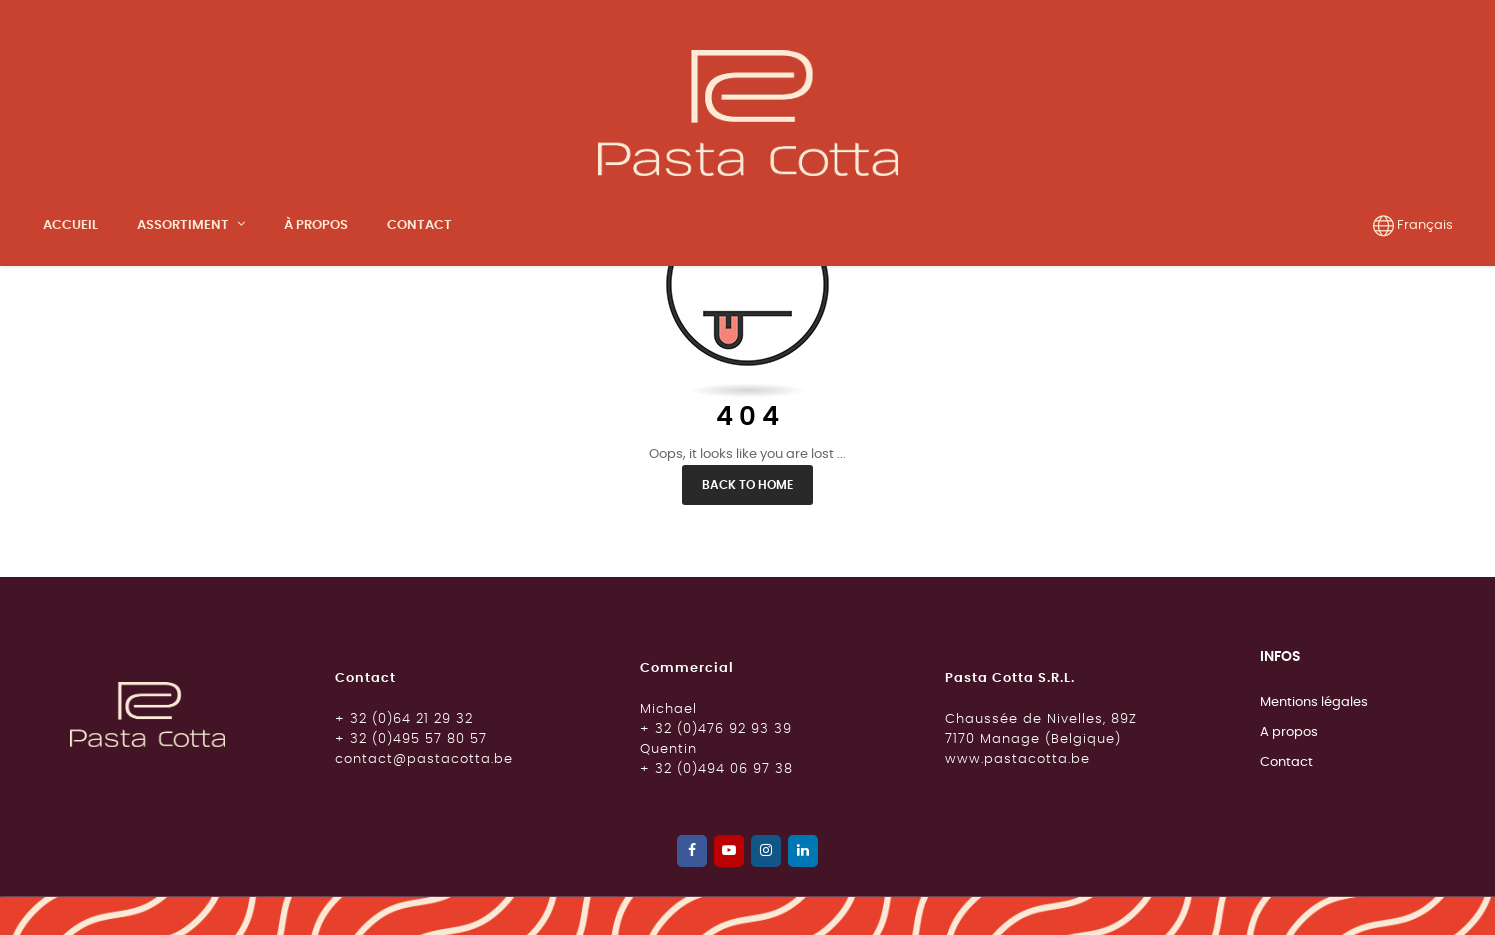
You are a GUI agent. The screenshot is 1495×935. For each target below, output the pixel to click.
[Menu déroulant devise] (1413, 226)
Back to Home (747, 648)
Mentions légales (1314, 865)
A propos (1289, 895)
